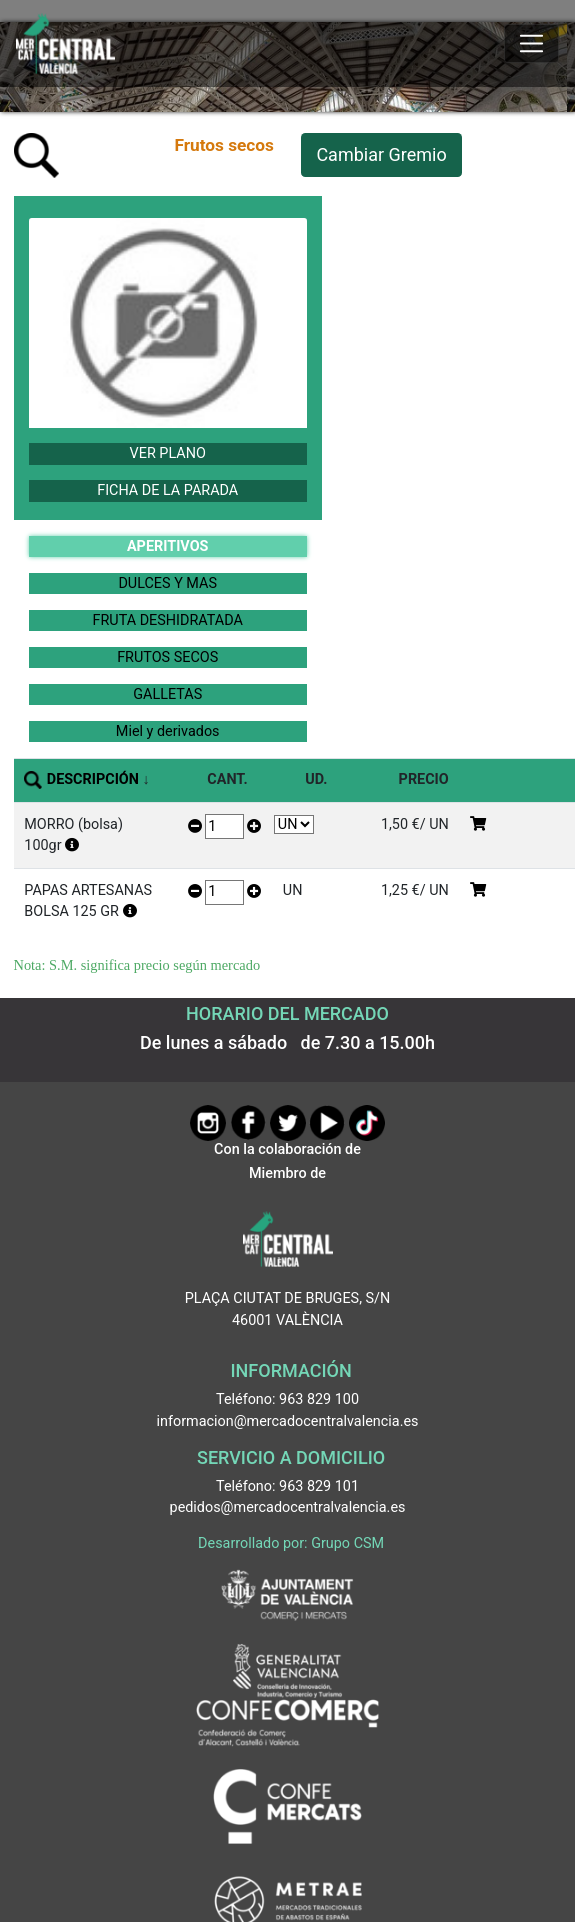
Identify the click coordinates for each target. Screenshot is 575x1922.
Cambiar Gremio (381, 154)
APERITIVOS (167, 546)
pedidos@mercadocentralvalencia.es (288, 1507)
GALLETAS (167, 694)
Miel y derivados (168, 731)
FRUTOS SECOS (167, 657)
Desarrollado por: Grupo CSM (291, 1543)
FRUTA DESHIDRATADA (168, 620)
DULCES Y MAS (167, 583)
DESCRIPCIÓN (93, 779)
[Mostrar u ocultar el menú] (531, 44)
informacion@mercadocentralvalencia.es (288, 1421)
